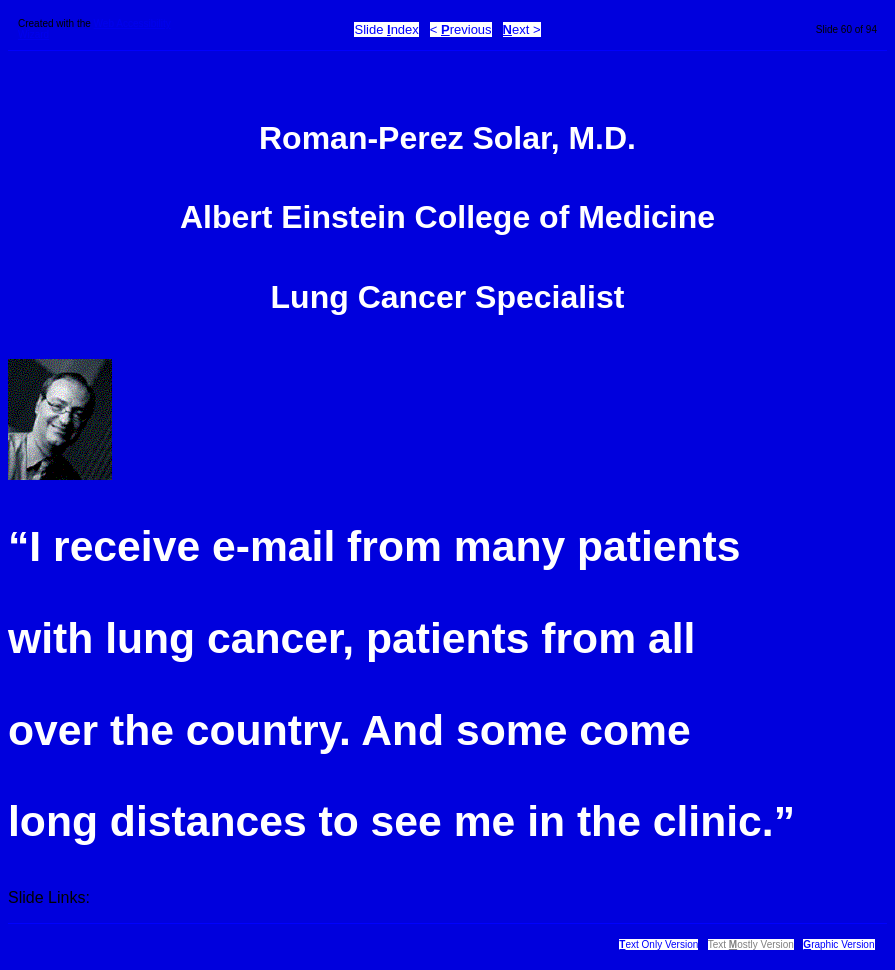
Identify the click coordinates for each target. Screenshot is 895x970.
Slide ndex (386, 29)
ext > (522, 29)
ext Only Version (658, 944)
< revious (461, 29)
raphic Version (838, 944)
